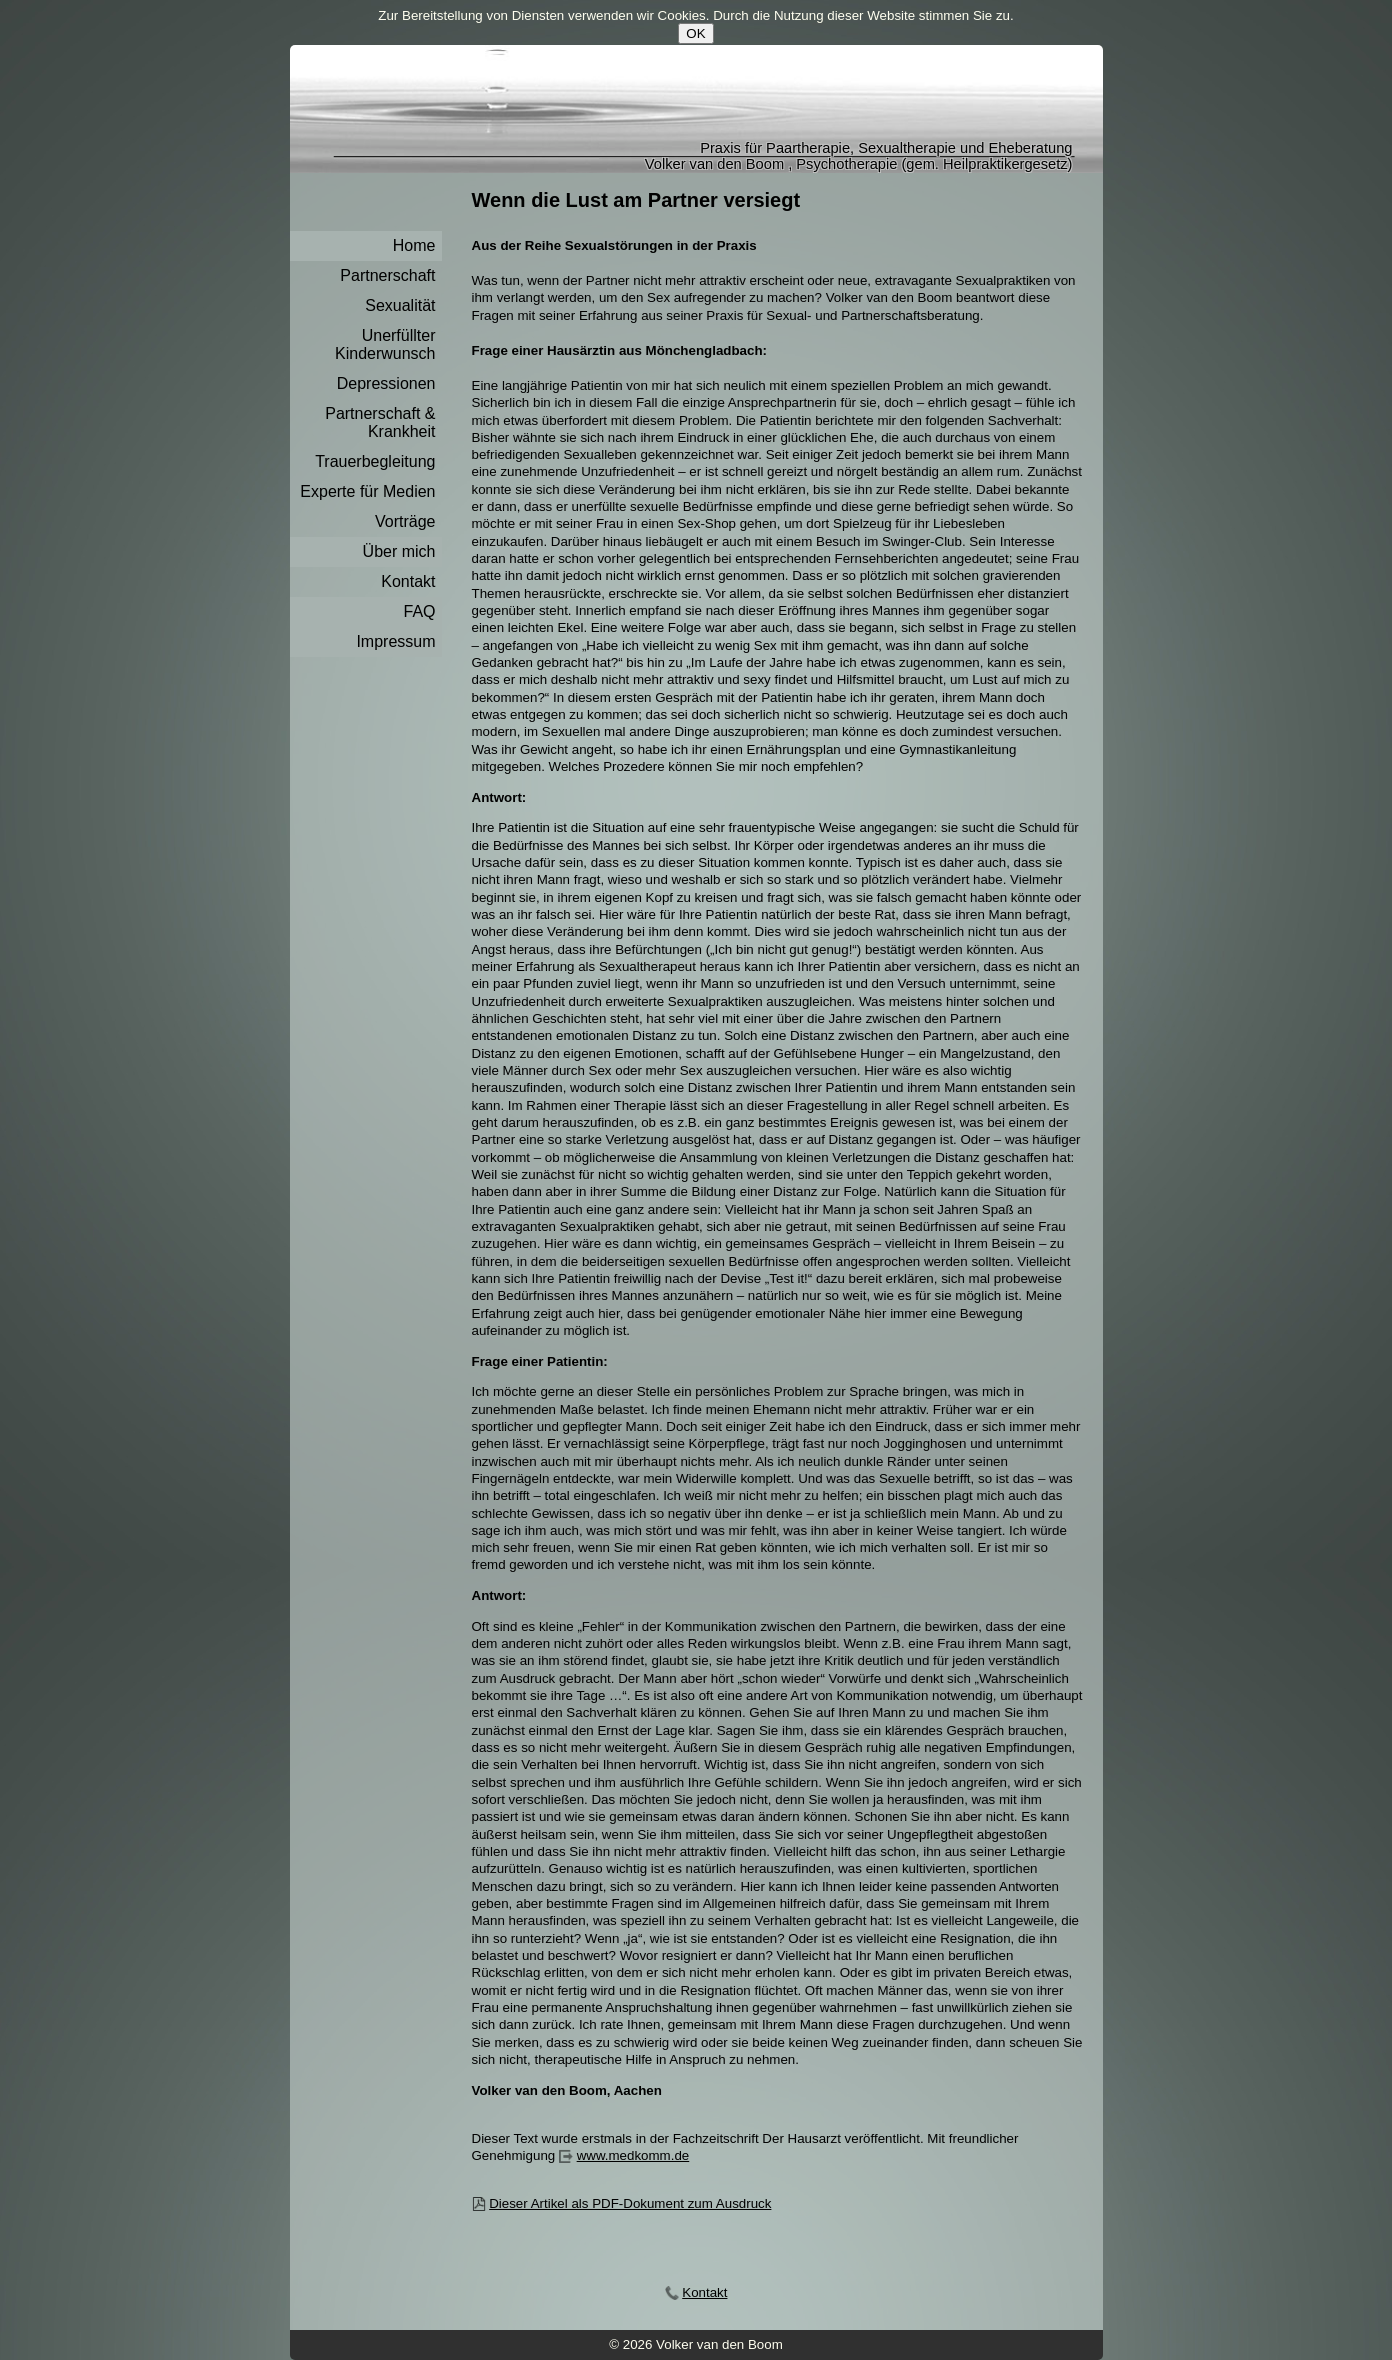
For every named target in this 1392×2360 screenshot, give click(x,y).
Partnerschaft (387, 275)
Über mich (399, 551)
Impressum (395, 641)
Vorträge (405, 521)
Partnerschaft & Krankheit (380, 422)
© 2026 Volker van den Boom (696, 2344)
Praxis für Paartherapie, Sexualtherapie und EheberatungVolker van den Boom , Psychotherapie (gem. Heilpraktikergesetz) (859, 156)
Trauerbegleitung (375, 461)
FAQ (419, 611)
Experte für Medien (367, 491)
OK (695, 33)
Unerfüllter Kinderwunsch (385, 344)
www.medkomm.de (633, 2155)
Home (414, 245)
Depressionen (386, 383)
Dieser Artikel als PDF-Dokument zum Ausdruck (630, 2203)
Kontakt (408, 581)
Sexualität (400, 305)
